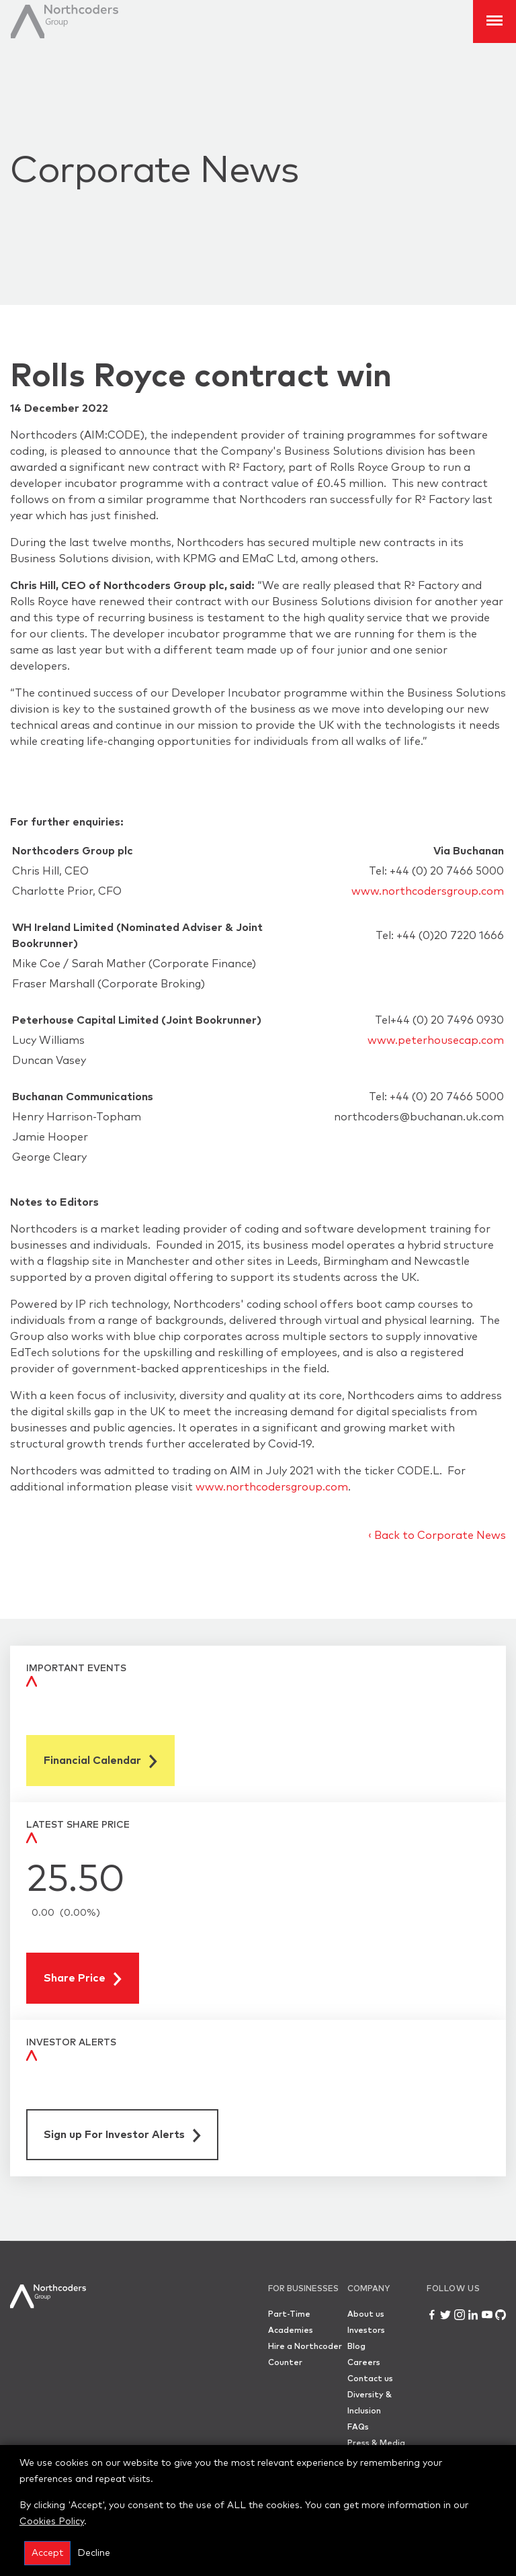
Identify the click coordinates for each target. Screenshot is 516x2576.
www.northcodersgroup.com (427, 891)
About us (365, 2315)
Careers (363, 2363)
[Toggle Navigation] (494, 21)
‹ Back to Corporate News (437, 1535)
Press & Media (376, 2444)
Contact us (370, 2379)
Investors (366, 2331)
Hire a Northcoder (305, 2347)
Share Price (83, 1979)
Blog (356, 2347)
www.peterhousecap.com (436, 1040)
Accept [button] (47, 2553)
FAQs (358, 2428)
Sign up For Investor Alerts (122, 2136)
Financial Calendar (100, 1762)
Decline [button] (93, 2553)
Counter (285, 2363)
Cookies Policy (51, 2521)
